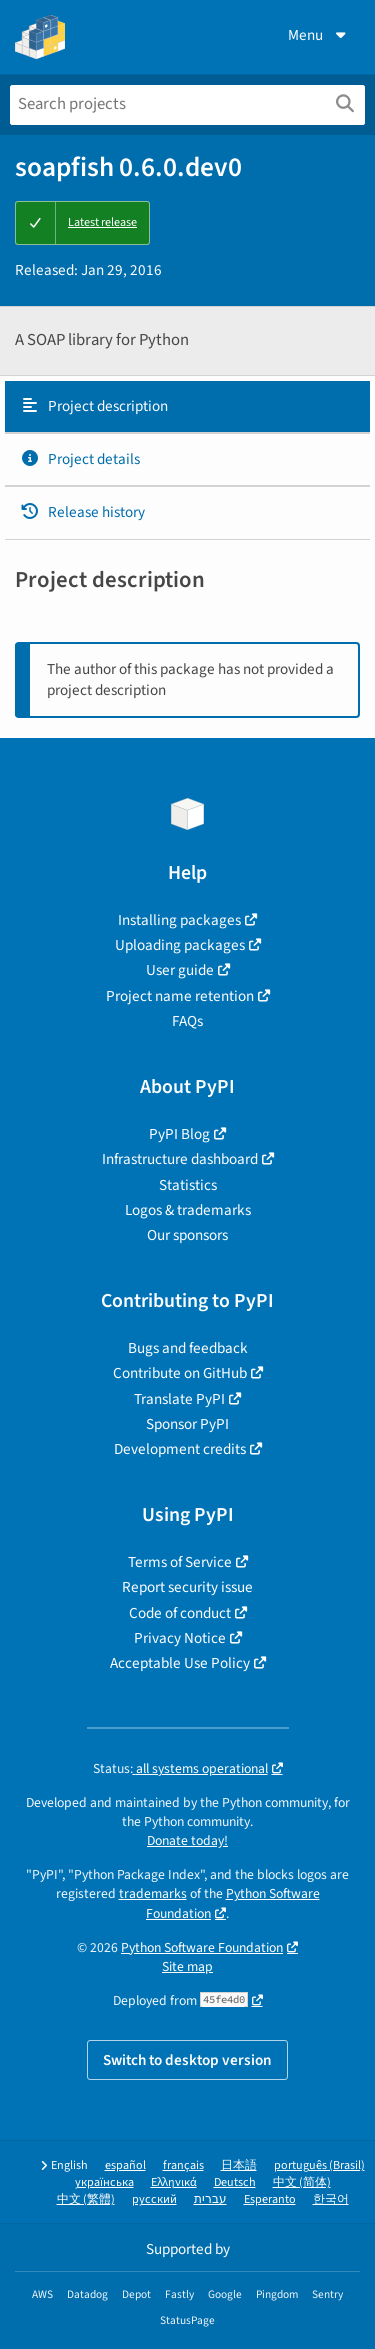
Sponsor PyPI (187, 1424)
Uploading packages (180, 945)
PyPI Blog (179, 1134)
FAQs (187, 1021)
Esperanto (270, 2199)
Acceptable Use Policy (180, 1663)
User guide (180, 970)
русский (154, 2199)
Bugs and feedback (188, 1348)
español (125, 2165)
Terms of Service (180, 1562)
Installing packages (179, 920)
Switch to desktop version (187, 2060)
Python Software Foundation (202, 1947)
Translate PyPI (179, 1399)
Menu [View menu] (319, 35)
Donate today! (187, 1840)
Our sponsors (187, 1235)
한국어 (331, 2199)
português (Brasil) (319, 2165)
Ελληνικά (174, 2182)
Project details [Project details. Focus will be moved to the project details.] (80, 459)
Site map (187, 1966)
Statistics (188, 1185)
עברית (210, 2199)
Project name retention (180, 996)
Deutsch (235, 2182)
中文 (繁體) (86, 2199)
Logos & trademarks (188, 1210)
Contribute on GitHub (180, 1373)
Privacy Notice (180, 1638)
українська (104, 2182)
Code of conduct (180, 1613)
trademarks (153, 1893)
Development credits (180, 1449)
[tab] (187, 407)
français (183, 2165)
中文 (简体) (302, 2182)
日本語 (239, 2165)
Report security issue (187, 1587)
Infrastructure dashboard (180, 1159)
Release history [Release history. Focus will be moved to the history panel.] (82, 512)
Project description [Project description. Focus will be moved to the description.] (94, 406)
